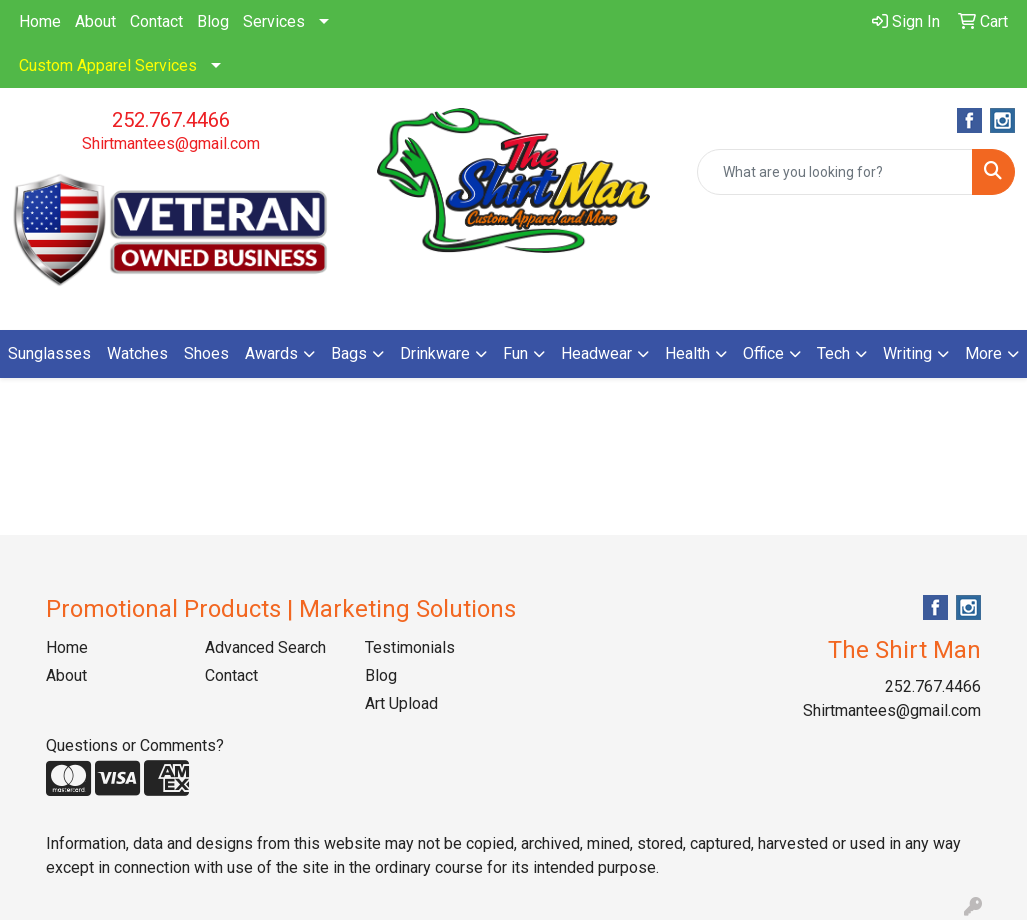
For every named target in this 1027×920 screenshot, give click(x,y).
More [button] (983, 353)
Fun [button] (515, 353)
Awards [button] (271, 353)
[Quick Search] (835, 172)
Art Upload (401, 703)
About (95, 21)
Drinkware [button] (435, 353)
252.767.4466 (171, 120)
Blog (213, 21)
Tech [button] (833, 353)
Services (274, 21)
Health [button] (687, 353)
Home (40, 21)
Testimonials (410, 647)
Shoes (206, 353)
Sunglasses (49, 353)
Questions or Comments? (135, 745)
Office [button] (763, 353)
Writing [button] (907, 353)
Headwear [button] (596, 353)
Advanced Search (265, 647)
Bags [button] (349, 353)
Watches (137, 353)
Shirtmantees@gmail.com (171, 143)
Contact (156, 21)
